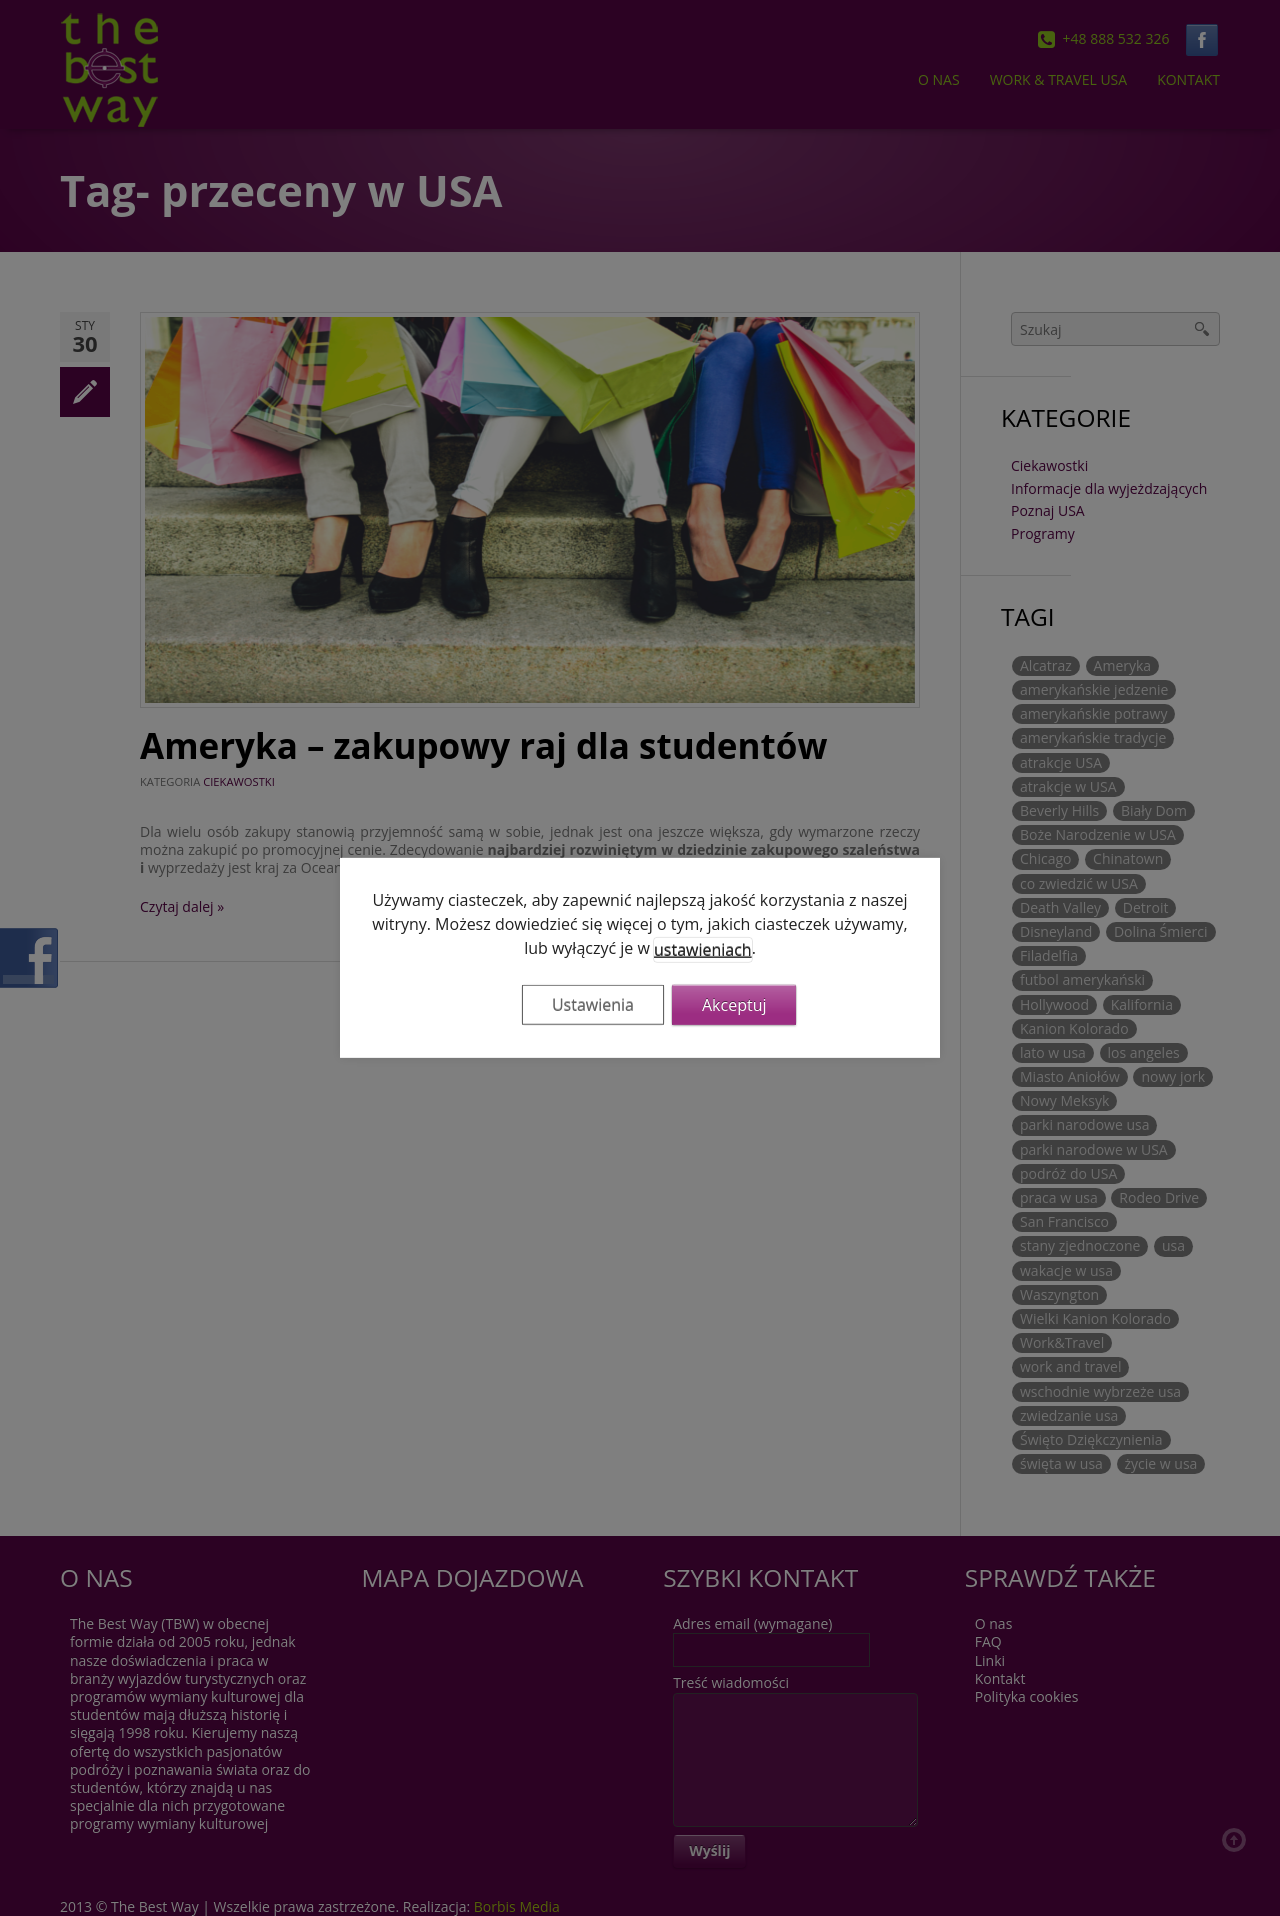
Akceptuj (734, 1005)
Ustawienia (593, 1005)
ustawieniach (703, 950)
